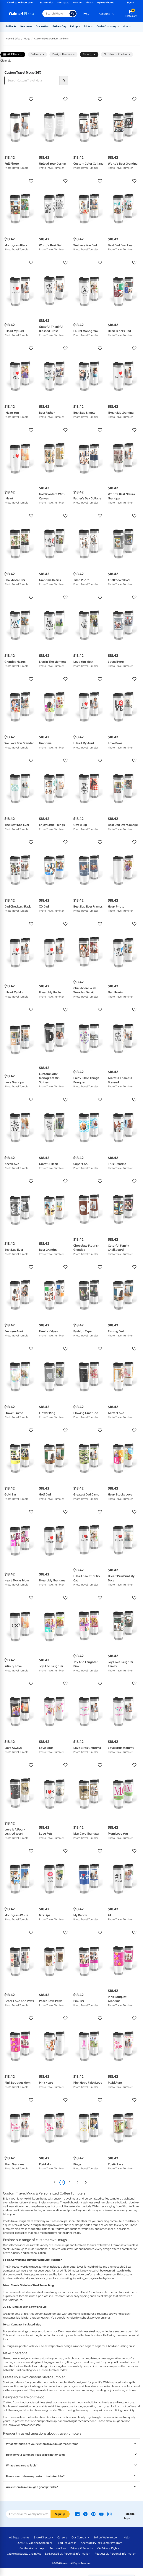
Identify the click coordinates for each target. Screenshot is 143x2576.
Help (86, 13)
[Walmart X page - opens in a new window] (85, 2514)
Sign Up (60, 2514)
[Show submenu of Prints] (92, 26)
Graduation (42, 26)
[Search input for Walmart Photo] (55, 13)
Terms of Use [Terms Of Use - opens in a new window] (58, 2548)
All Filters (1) (12, 54)
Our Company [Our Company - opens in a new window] (80, 2537)
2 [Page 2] (70, 2182)
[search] (63, 80)
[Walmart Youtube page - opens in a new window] (101, 2514)
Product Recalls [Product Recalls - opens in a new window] (66, 2543)
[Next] (86, 2182)
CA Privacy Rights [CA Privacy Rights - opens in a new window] (108, 2548)
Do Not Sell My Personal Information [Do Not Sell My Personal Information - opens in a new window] (67, 2553)
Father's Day (59, 26)
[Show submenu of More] (130, 26)
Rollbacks (11, 26)
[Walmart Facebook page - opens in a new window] (77, 2514)
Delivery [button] (37, 54)
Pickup (74, 26)
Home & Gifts (13, 38)
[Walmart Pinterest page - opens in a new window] (93, 2514)
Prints (87, 26)
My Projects (63, 2)
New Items (26, 26)
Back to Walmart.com (19, 2)
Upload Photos (105, 2)
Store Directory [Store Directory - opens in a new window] (43, 2537)
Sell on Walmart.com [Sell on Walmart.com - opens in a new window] (106, 2537)
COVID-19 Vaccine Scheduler (34, 2543)
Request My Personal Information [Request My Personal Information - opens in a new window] (115, 2553)
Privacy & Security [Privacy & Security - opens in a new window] (81, 2548)
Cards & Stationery (106, 26)
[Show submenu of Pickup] (79, 26)
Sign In (130, 2)
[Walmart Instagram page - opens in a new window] (109, 2514)
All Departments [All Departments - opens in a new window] (19, 2537)
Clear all (5, 60)
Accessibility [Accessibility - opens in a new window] (88, 2543)
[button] (19, 99)
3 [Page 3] (78, 2182)
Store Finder (46, 2)
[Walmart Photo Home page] (21, 14)
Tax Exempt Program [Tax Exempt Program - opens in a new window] (109, 2543)
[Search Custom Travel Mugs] (31, 80)
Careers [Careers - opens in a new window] (62, 2537)
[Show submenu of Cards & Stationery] (118, 26)
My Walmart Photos (83, 2)
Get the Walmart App (32, 2548)
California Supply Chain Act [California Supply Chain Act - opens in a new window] (24, 2553)
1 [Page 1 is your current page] (62, 2182)
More (125, 26)
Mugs (27, 38)
